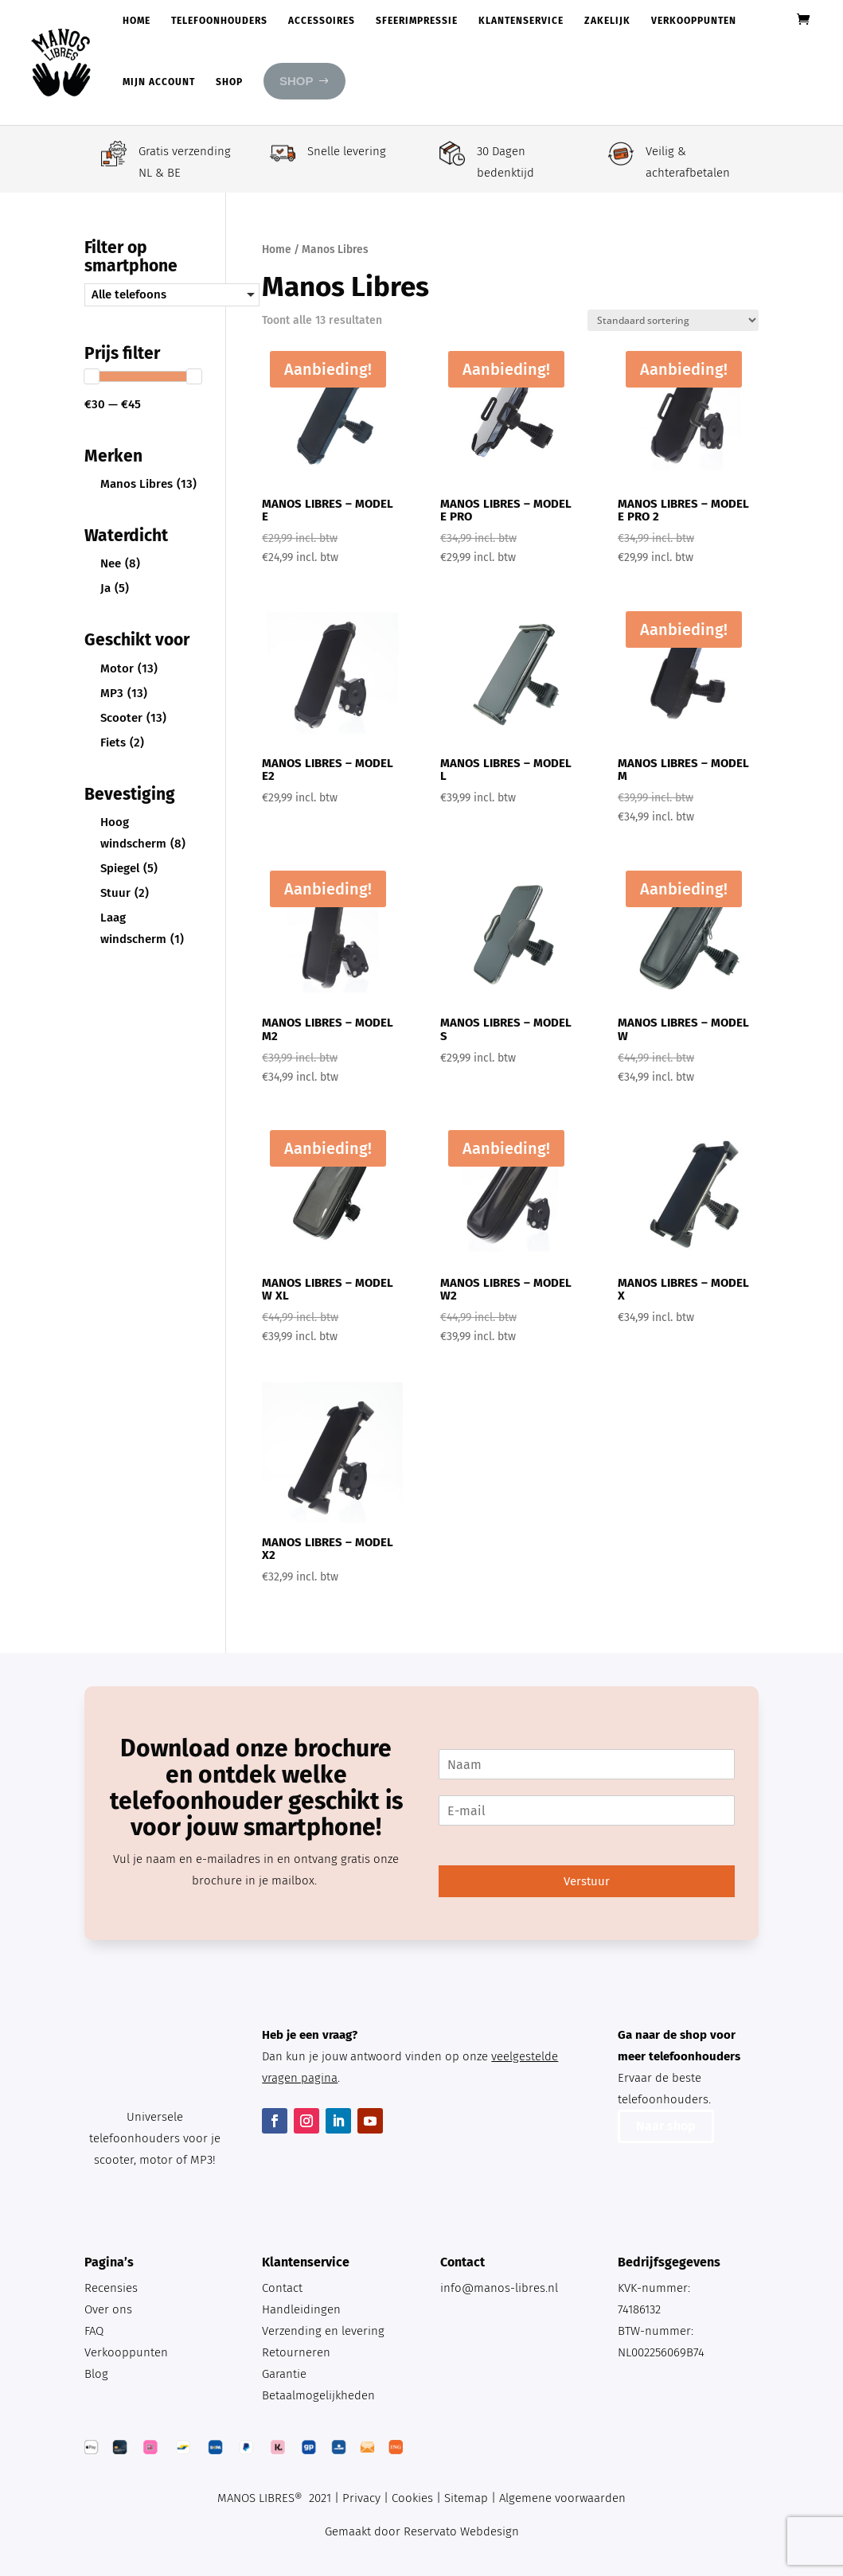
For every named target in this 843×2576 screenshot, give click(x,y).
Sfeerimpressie (417, 20)
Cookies (412, 2498)
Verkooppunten (693, 20)
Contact (282, 2288)
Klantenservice (521, 20)
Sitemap (466, 2498)
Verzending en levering (323, 2331)
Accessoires (321, 20)
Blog (96, 2374)
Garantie (284, 2374)
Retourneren (296, 2352)
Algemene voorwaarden (562, 2498)
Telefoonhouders (219, 20)
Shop (229, 82)
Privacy (361, 2498)
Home (136, 20)
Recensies (111, 2288)
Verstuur (587, 1881)
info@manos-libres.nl (499, 2288)
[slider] (92, 376)
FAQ (93, 2331)
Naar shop (666, 2126)
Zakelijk (607, 20)
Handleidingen (301, 2309)
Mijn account (159, 82)
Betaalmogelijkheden (318, 2395)
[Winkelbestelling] (673, 320)
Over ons (108, 2309)
